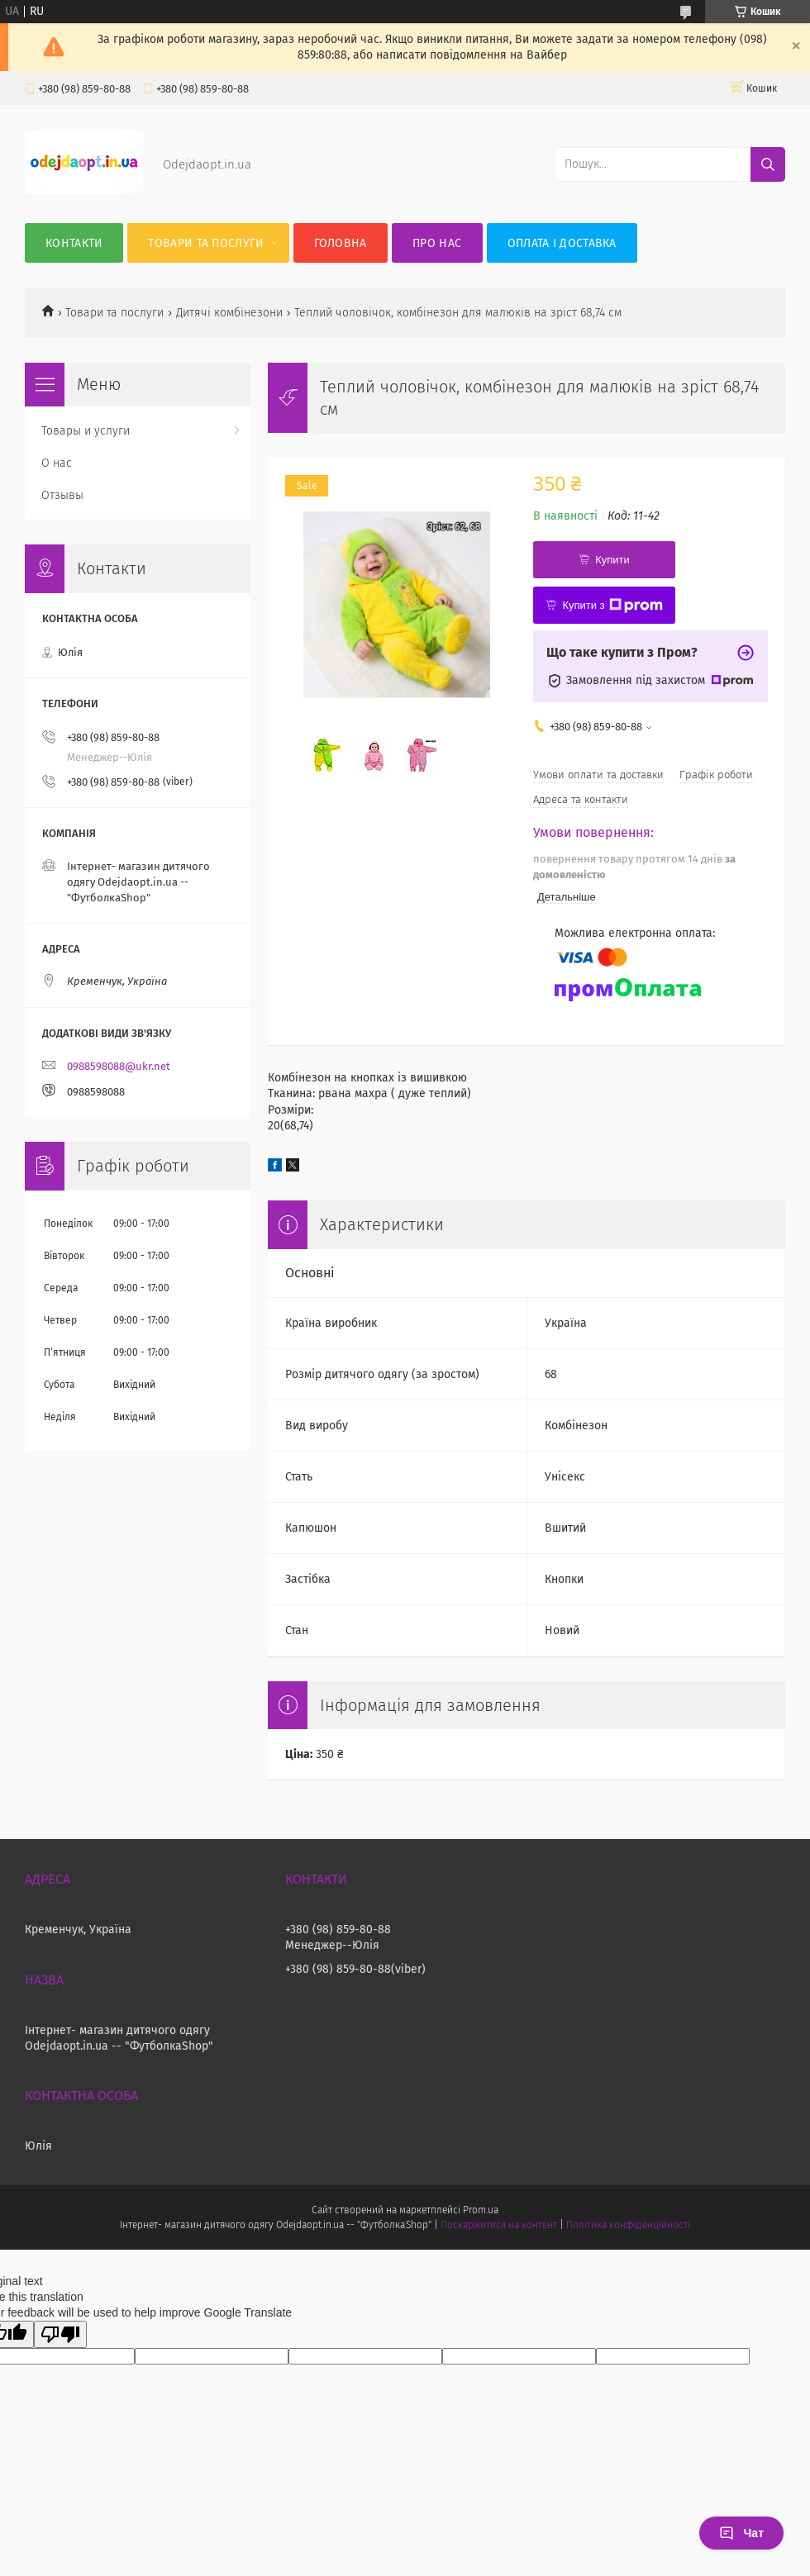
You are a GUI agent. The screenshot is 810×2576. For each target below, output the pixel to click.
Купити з (612, 605)
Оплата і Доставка (562, 243)
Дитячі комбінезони (229, 313)
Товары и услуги (85, 431)
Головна (340, 243)
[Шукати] (767, 164)
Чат (741, 2533)
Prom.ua (480, 2210)
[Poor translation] (60, 2334)
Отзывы (62, 495)
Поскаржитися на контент (499, 2225)
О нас (56, 463)
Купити (612, 560)
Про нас (436, 243)
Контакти (73, 243)
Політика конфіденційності (628, 2225)
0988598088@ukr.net (118, 1066)
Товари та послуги (206, 243)
